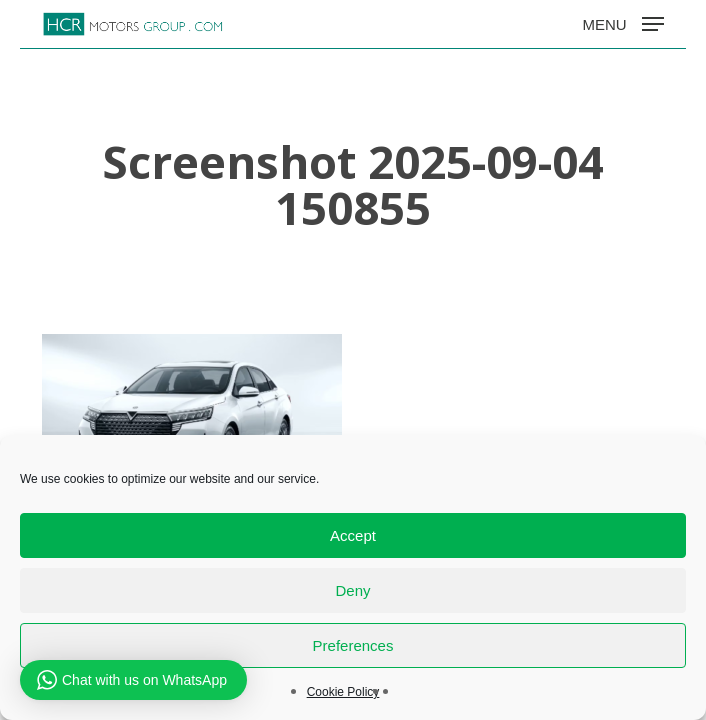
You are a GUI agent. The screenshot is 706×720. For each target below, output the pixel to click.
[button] (622, 23)
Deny (352, 590)
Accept (353, 535)
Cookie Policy (343, 692)
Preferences (353, 645)
